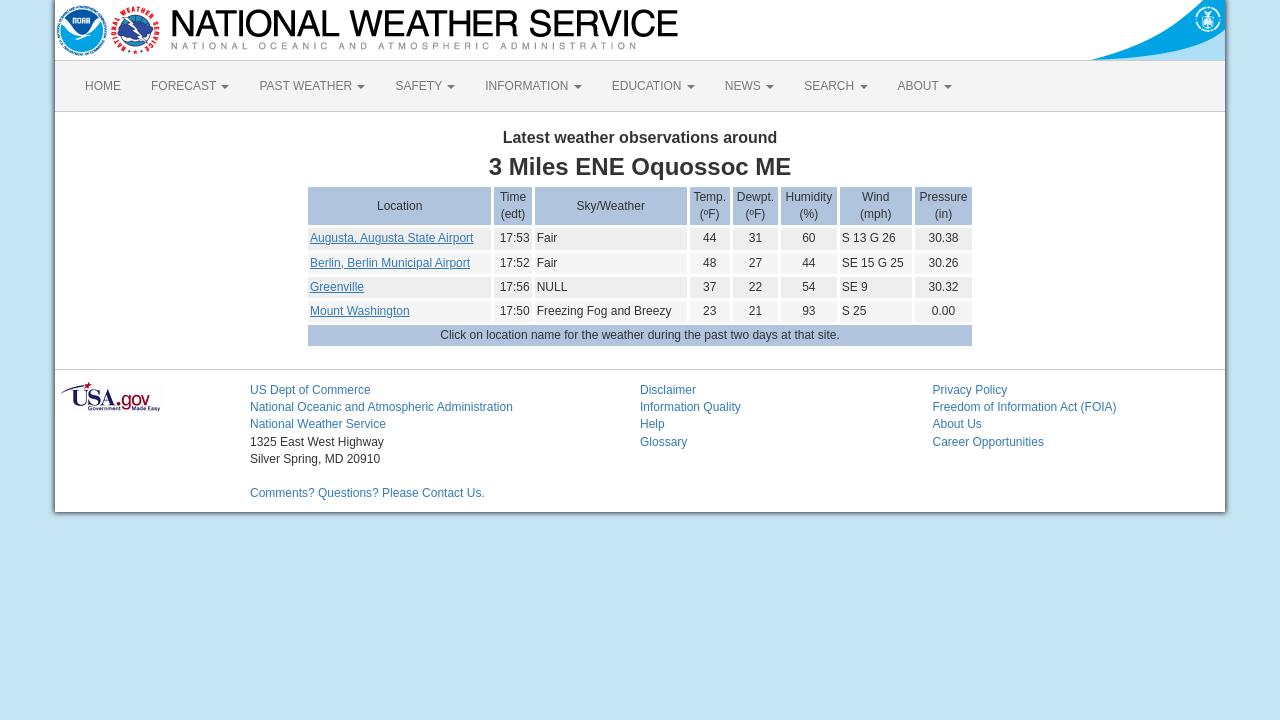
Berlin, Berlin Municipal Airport (390, 263)
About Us (957, 424)
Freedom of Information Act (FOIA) (1025, 407)
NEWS (749, 86)
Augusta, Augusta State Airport (391, 238)
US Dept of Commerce (310, 390)
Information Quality (690, 407)
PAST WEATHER (312, 86)
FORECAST (190, 86)
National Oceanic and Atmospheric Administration (381, 407)
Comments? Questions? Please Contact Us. (367, 493)
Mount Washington (360, 311)
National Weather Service (318, 424)
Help (652, 424)
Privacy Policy (970, 390)
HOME (103, 86)
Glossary (663, 442)
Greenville (337, 287)
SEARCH (835, 86)
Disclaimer (668, 390)
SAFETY (425, 86)
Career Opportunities (988, 442)
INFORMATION (533, 86)
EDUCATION (653, 86)
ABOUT (925, 86)
